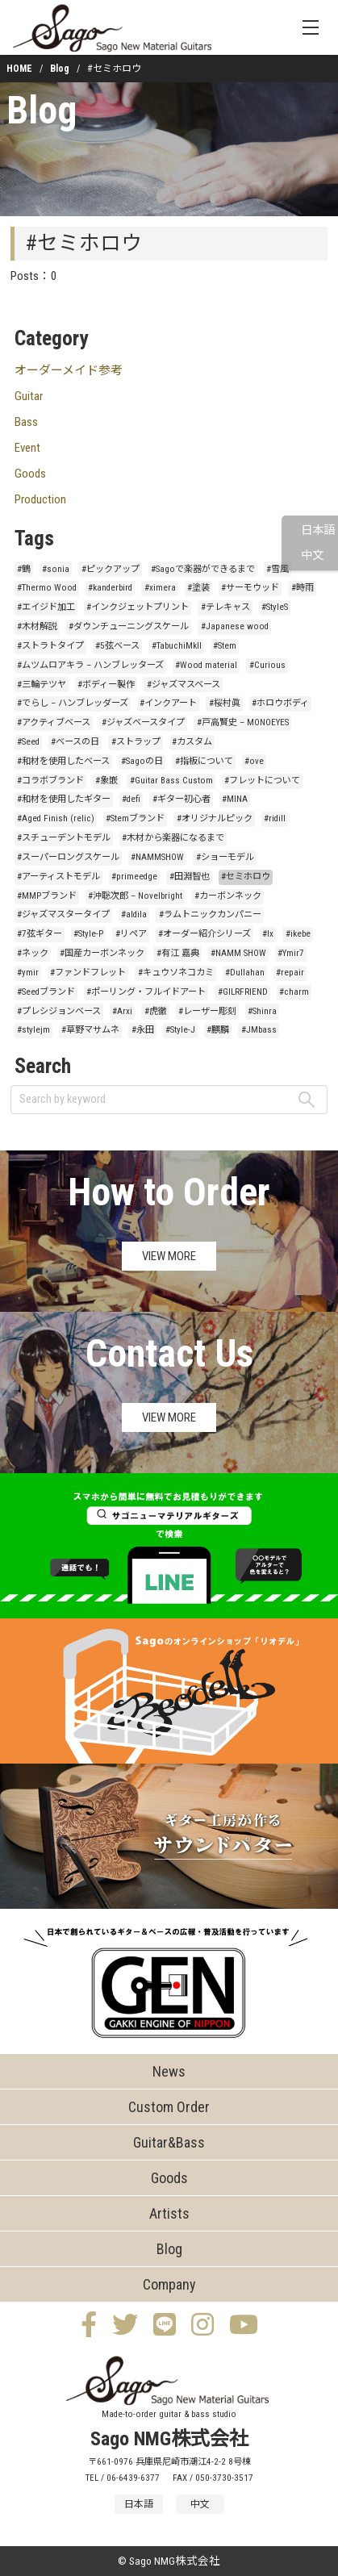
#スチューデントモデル (64, 838)
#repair (290, 972)
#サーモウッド (250, 587)
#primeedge (134, 876)
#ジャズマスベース (183, 684)
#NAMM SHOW (238, 953)
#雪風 (277, 569)
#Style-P (88, 934)
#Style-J (180, 1030)
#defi (131, 799)
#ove (254, 761)
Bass (26, 422)
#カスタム (192, 742)
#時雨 (302, 587)
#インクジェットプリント (137, 607)
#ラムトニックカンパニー (210, 914)
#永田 (142, 1030)
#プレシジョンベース (59, 1011)
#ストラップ (136, 742)
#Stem (224, 646)
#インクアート (168, 703)
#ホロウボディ (280, 703)
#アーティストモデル (58, 876)
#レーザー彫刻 (207, 1011)
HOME (19, 68)
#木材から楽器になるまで (173, 838)
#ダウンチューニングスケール (129, 626)
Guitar (29, 396)
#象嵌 (106, 780)
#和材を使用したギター (64, 799)
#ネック (32, 953)
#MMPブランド (47, 896)
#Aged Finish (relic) (55, 818)
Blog (59, 68)
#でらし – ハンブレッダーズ (72, 703)
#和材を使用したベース (63, 761)
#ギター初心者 (181, 799)
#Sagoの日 (142, 761)
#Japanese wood (235, 626)
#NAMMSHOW (157, 857)
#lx (267, 934)
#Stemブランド (135, 818)
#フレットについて (262, 780)
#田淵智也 (189, 876)
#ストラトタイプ (50, 646)
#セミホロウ (245, 876)
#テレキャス (225, 607)
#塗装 (198, 587)
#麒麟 (218, 1030)
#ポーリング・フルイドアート (146, 992)
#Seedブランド (46, 992)
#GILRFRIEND (243, 992)
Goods (30, 473)
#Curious (267, 665)
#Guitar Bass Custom (171, 780)
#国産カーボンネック (102, 953)
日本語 (318, 530)
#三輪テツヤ (41, 684)
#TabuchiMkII (177, 646)
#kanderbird (110, 587)
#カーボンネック (227, 896)
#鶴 (24, 569)
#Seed (28, 742)
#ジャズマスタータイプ (63, 914)
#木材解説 (37, 626)
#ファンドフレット (88, 972)
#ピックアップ (110, 569)
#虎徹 (155, 1011)
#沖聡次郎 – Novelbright (135, 896)
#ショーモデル (225, 857)
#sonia (55, 569)
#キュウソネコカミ (176, 972)
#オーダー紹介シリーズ (204, 934)
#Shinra (262, 1011)
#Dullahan (245, 972)
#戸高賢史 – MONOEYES (243, 722)
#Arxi (122, 1011)
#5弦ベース (117, 646)
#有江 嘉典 (177, 953)
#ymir (28, 972)
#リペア (131, 934)
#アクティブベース (53, 722)
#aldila (134, 914)
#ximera (160, 587)
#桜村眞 (224, 703)
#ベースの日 (75, 742)
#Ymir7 (290, 953)
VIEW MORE (169, 1256)
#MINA (235, 799)
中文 (312, 555)
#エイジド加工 (46, 607)
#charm (294, 992)
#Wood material (206, 665)
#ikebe (298, 934)
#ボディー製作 (106, 684)
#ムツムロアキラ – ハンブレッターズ (90, 665)
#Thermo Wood (47, 587)
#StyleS (274, 607)
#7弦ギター (39, 934)
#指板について (204, 761)
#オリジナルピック (214, 818)
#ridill (275, 818)
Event (27, 447)
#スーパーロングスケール (68, 857)
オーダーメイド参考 (69, 370)
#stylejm (33, 1030)
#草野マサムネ (90, 1030)
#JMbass (259, 1030)
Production (40, 499)
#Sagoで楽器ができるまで (203, 569)
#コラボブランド (50, 780)
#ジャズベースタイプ (143, 722)
